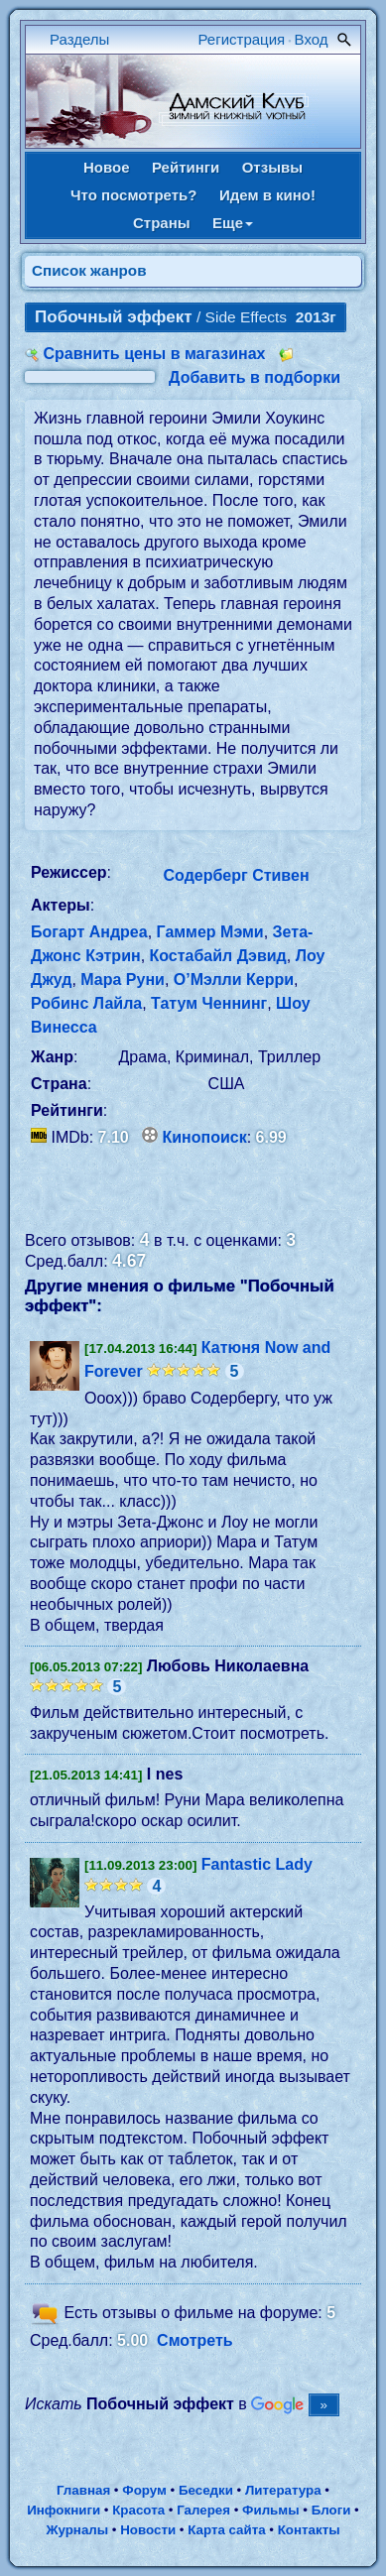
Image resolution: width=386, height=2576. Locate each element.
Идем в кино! (267, 194)
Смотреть (195, 2340)
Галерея (203, 2510)
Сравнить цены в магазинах (154, 353)
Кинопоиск (205, 1137)
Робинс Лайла (86, 1003)
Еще (232, 222)
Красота (138, 2510)
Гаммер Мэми (210, 931)
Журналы (77, 2529)
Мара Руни (122, 979)
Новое (106, 167)
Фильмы (270, 2510)
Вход (311, 39)
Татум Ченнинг (209, 1003)
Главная (83, 2490)
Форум (144, 2490)
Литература (283, 2490)
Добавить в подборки (254, 377)
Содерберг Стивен (237, 875)
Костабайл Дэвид (218, 955)
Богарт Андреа (89, 931)
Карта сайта (226, 2529)
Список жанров (89, 270)
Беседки (206, 2490)
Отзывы (272, 167)
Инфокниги (63, 2510)
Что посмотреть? (133, 194)
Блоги (331, 2510)
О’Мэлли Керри (234, 979)
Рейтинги (185, 167)
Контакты (309, 2529)
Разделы (79, 39)
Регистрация (242, 39)
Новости (148, 2529)
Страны (162, 222)
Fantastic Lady (257, 1864)
